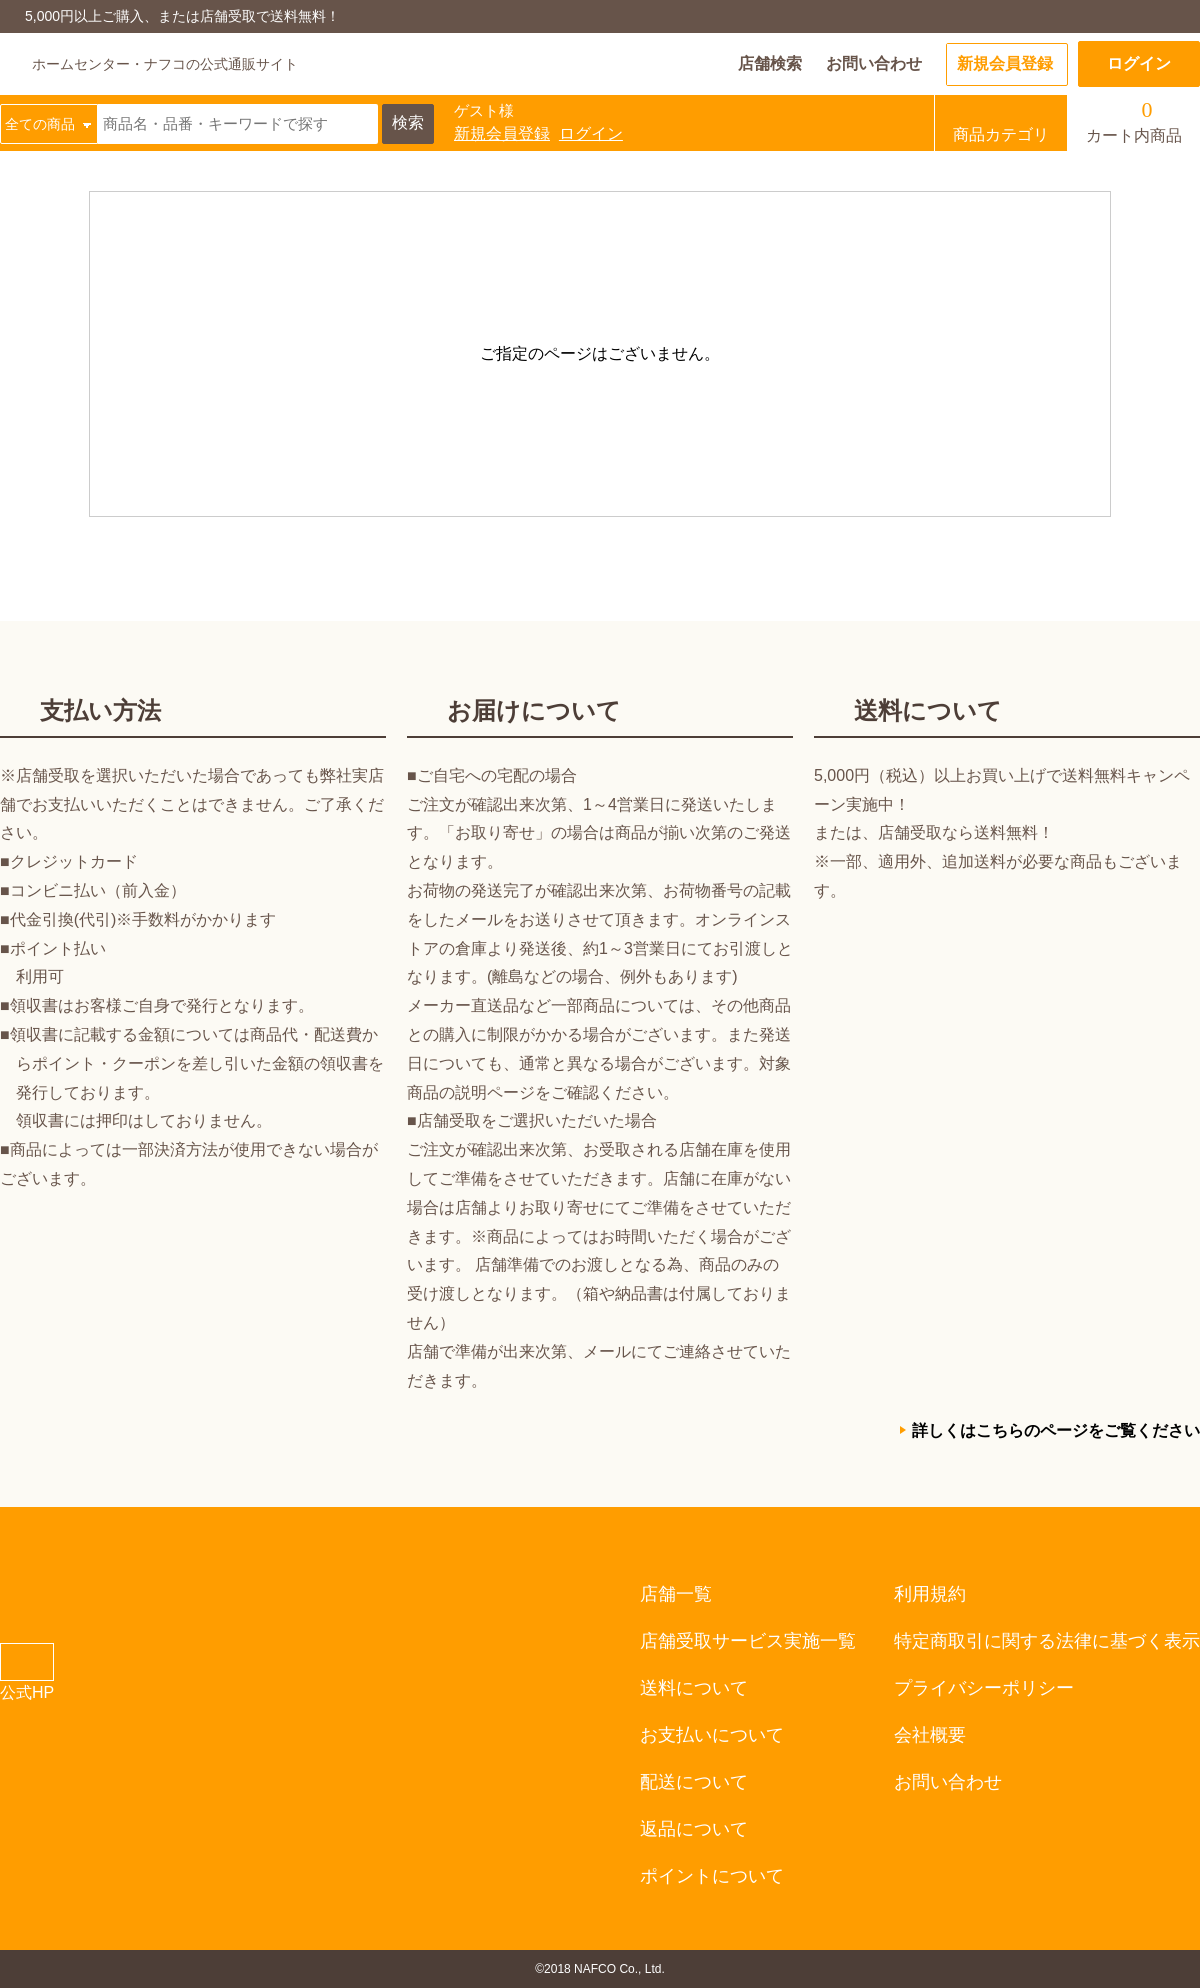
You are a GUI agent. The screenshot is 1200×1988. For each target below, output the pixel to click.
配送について (694, 1782)
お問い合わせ (874, 63)
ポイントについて (712, 1876)
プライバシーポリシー (984, 1688)
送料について (694, 1688)
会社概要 (930, 1735)
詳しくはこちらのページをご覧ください (1056, 1430)
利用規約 (930, 1594)
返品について (694, 1829)
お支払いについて (712, 1735)
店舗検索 (770, 63)
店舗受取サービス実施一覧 (748, 1641)
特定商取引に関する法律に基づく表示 (1047, 1641)
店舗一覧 (676, 1594)
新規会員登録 (1005, 63)
